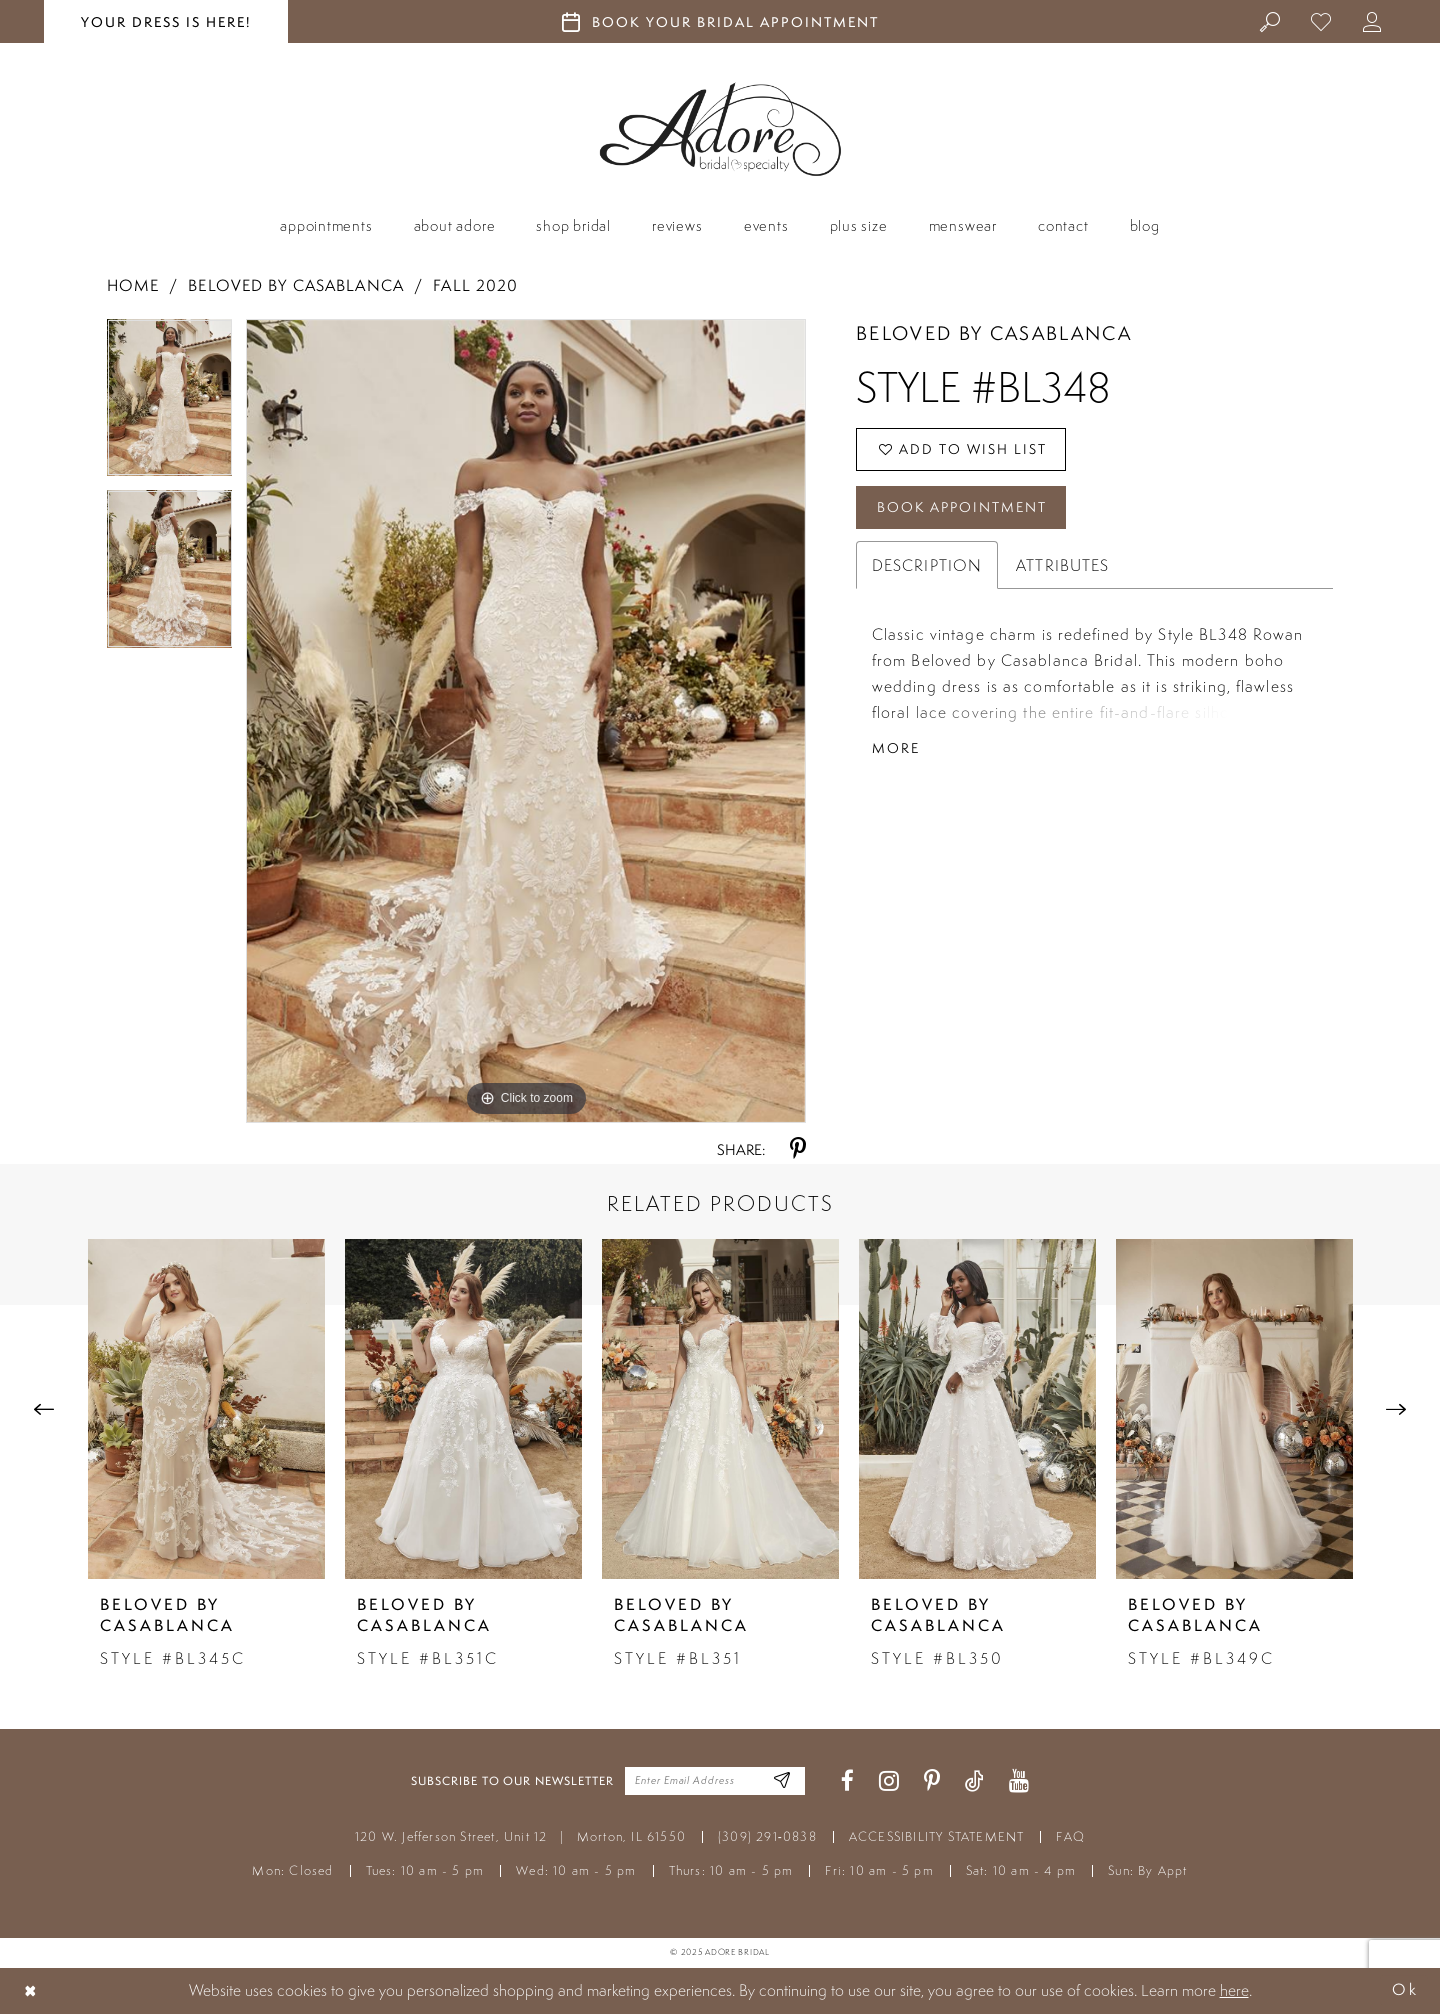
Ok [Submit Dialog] (1405, 1990)
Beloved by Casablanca (296, 285)
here (1234, 1990)
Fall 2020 (475, 285)
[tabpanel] (170, 405)
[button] (1372, 21)
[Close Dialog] (31, 1990)
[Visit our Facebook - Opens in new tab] (847, 1781)
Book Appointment (962, 507)
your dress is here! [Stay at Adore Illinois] (166, 22)
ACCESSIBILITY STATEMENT (937, 1836)
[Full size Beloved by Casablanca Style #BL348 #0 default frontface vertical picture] (526, 721)
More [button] (896, 748)
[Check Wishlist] (1321, 21)
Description (927, 565)
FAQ (1070, 1836)
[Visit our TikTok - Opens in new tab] (974, 1781)
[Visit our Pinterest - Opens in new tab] (932, 1781)
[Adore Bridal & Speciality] (720, 129)
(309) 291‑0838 (767, 1836)
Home (133, 285)
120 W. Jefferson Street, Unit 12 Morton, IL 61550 (520, 1836)
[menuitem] (1270, 21)
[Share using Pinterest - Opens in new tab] (798, 1149)
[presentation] (206, 1409)
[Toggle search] (1270, 21)
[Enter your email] (715, 1781)
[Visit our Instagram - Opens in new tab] (889, 1781)
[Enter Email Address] (782, 1781)
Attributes (1062, 565)
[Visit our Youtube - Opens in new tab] (1019, 1781)
